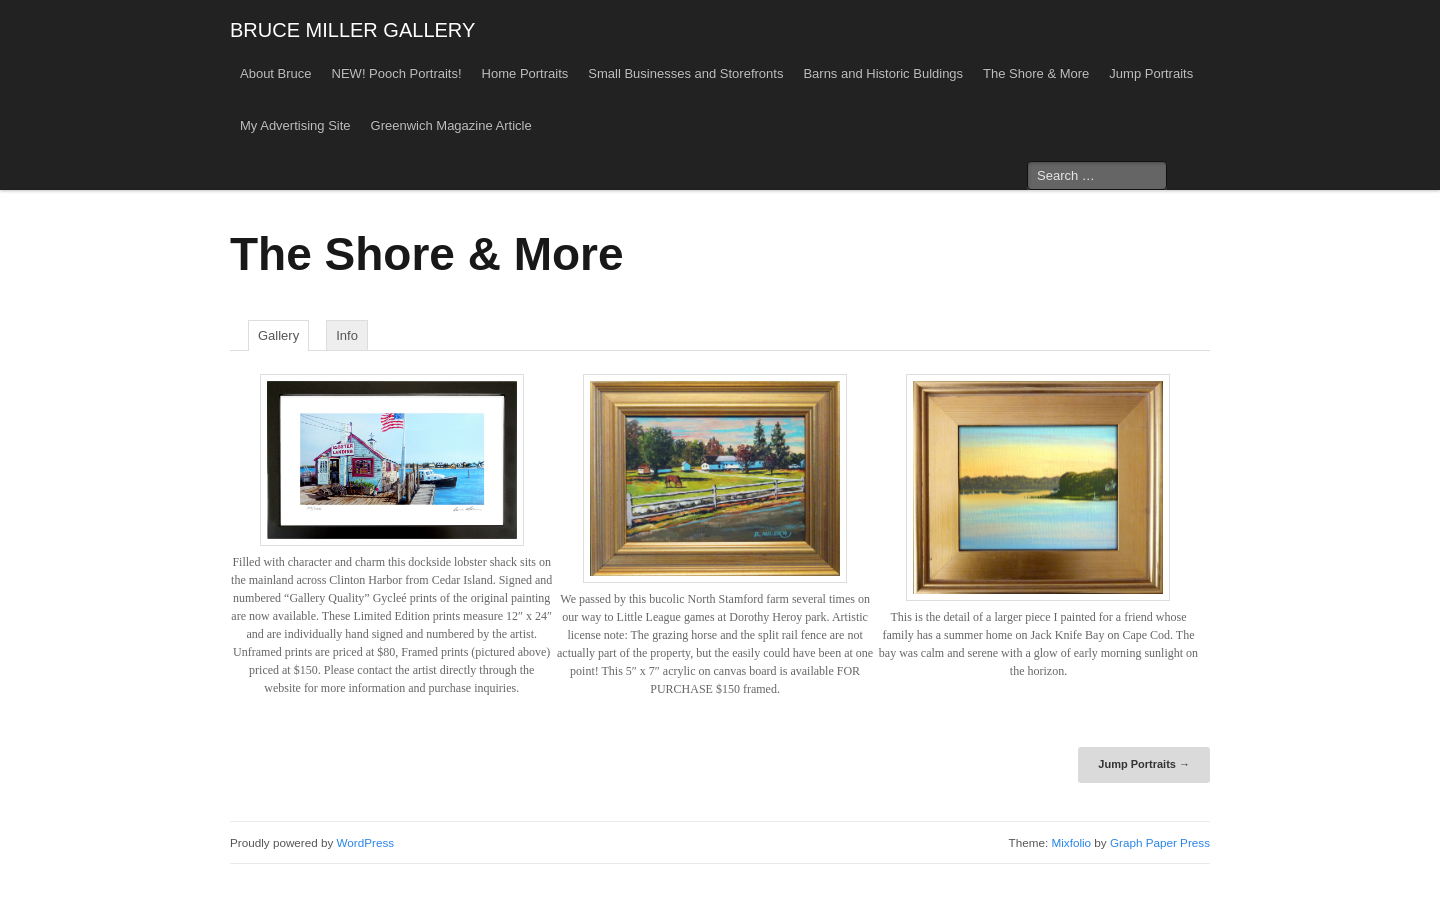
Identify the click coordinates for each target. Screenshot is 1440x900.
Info (347, 335)
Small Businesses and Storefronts (685, 73)
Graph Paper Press (1160, 842)
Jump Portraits (1151, 73)
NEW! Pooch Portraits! (397, 73)
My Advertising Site (295, 125)
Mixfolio (1071, 842)
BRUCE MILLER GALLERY (352, 30)
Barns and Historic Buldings (883, 73)
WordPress (366, 842)
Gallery (278, 335)
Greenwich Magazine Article (451, 125)
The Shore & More (1036, 73)
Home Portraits (525, 73)
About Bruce (276, 73)
